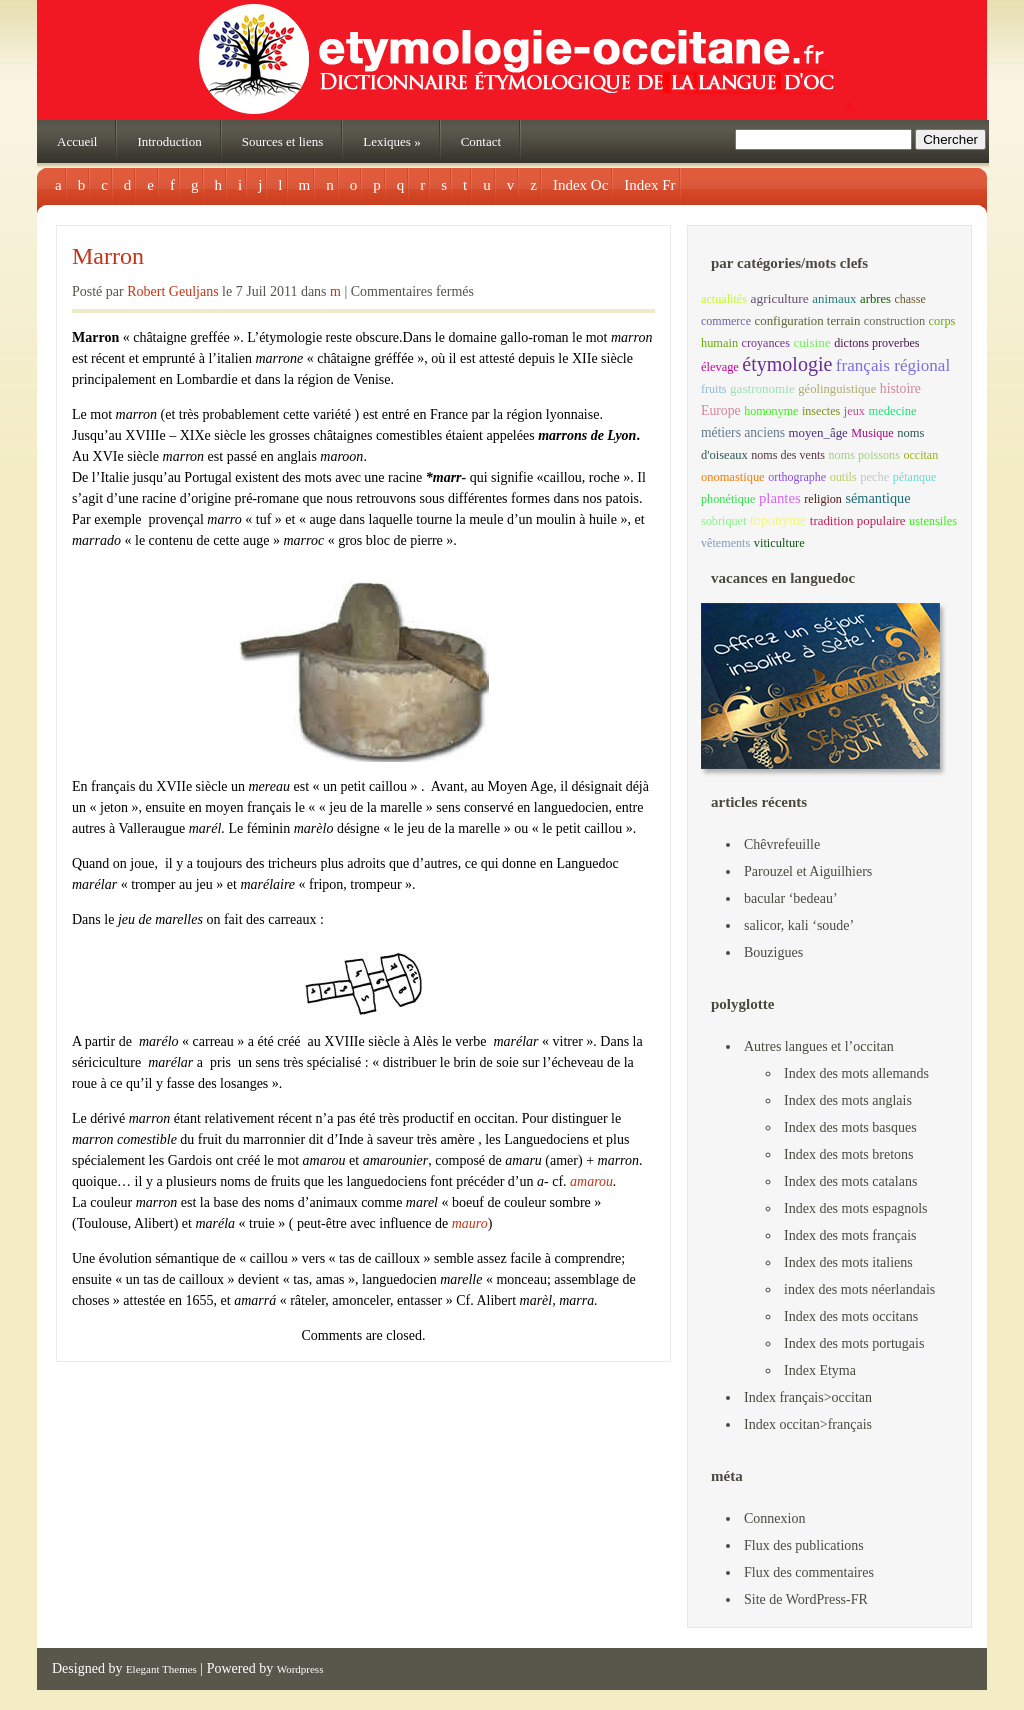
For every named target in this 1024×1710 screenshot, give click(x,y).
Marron (108, 256)
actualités (724, 299)
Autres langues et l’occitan (819, 1046)
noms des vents (788, 455)
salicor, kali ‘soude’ (799, 925)
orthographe (797, 477)
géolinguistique (837, 389)
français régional (893, 365)
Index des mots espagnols (855, 1208)
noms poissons (864, 455)
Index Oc (580, 185)
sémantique (877, 498)
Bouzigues (773, 952)
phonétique (728, 499)
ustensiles (933, 521)
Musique (872, 433)
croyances (766, 343)
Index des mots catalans (850, 1181)
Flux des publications (804, 1545)
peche (874, 477)
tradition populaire (858, 520)
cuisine (811, 342)
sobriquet (723, 521)
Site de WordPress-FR (806, 1599)
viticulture (779, 543)
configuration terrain (808, 321)
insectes (821, 411)
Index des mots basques (850, 1127)
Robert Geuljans (172, 291)
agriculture (779, 298)
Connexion (774, 1518)
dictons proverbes (876, 343)
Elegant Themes (161, 1669)
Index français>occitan (808, 1397)
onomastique (733, 477)
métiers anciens (743, 432)
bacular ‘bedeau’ (791, 898)
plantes (780, 498)
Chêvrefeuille (782, 844)
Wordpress (300, 1669)
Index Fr (649, 185)
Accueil (77, 141)
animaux (834, 299)
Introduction (169, 141)
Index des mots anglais (848, 1100)
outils (843, 477)
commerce (726, 321)
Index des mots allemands (856, 1073)
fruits (714, 389)
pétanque (914, 477)
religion (823, 499)
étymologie (787, 364)
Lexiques (391, 141)
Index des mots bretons (848, 1154)
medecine (892, 411)
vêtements (725, 543)
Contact (481, 141)
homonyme (771, 411)
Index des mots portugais (854, 1343)
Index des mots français (850, 1235)
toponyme (778, 520)
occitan (920, 455)
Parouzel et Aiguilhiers (808, 871)
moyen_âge (817, 433)
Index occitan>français (808, 1424)
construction (894, 321)
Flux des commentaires (809, 1572)
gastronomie (762, 388)
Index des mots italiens (848, 1262)
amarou (591, 1181)
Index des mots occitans (851, 1316)
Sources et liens (283, 141)
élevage (720, 367)
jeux (854, 411)
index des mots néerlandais (859, 1289)
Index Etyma (820, 1370)
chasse (909, 299)
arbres (875, 299)
